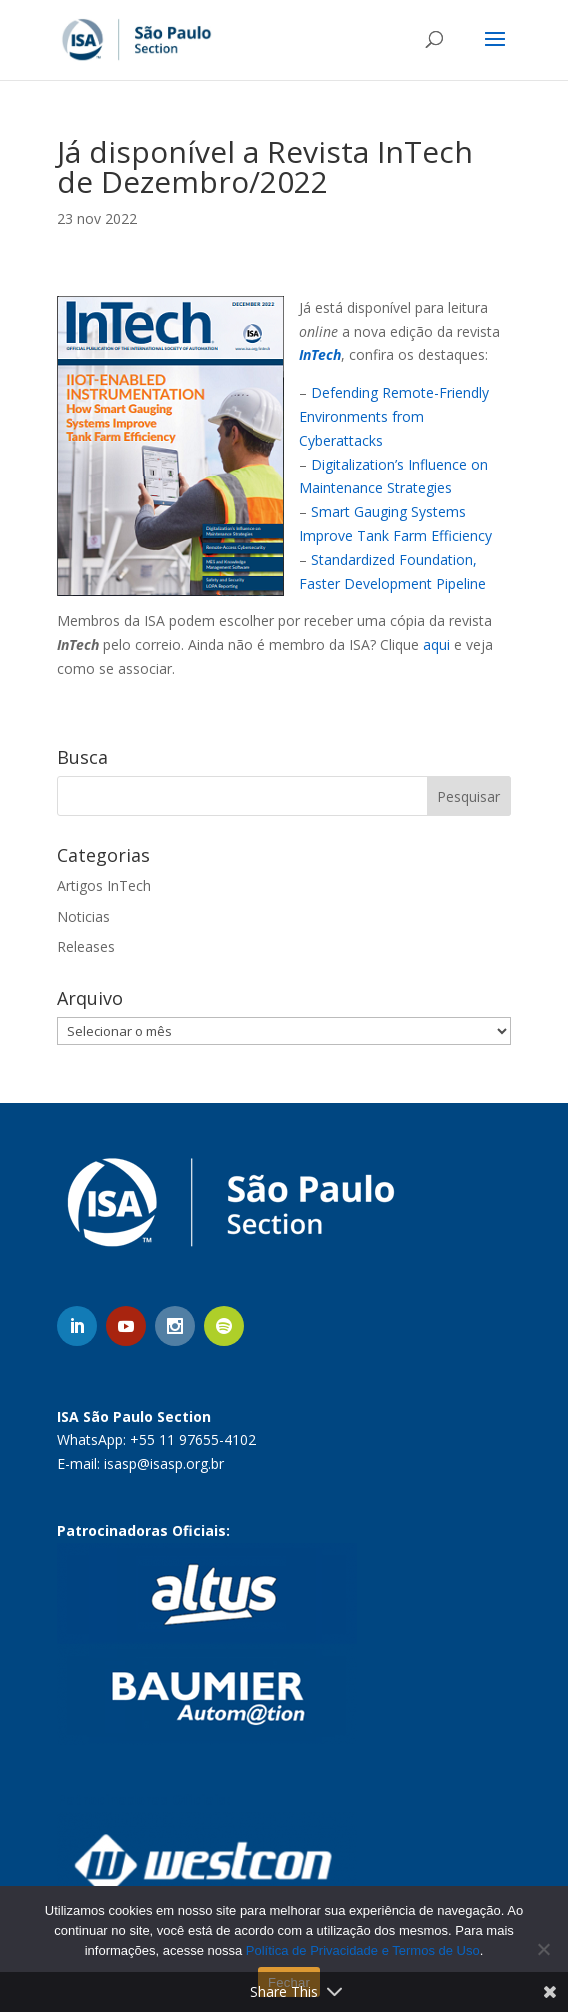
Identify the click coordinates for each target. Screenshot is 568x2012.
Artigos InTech (104, 885)
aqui (436, 644)
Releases (86, 946)
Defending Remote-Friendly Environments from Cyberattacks (394, 416)
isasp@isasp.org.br (164, 1463)
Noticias (83, 916)
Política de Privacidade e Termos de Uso (363, 1950)
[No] (543, 1949)
